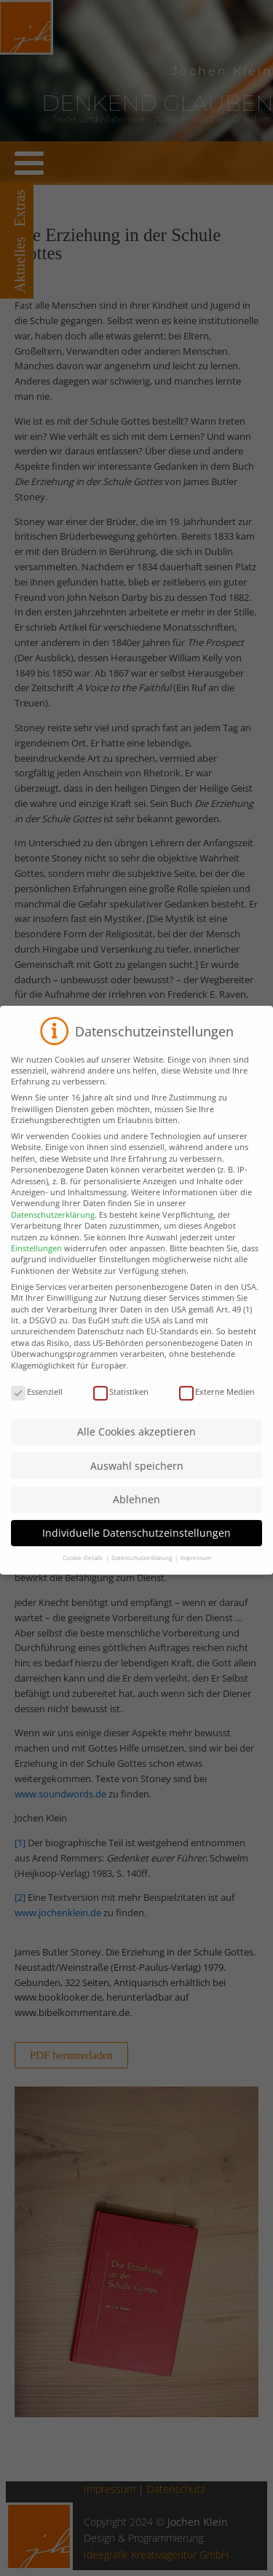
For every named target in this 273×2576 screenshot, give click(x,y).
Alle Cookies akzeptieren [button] (136, 1446)
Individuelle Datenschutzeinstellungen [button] (136, 1547)
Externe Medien (217, 1405)
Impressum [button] (196, 1572)
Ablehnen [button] (136, 1513)
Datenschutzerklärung (53, 1228)
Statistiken (121, 1405)
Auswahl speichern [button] (136, 1479)
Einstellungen (36, 1262)
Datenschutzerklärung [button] (142, 1572)
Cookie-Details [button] (83, 1572)
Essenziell (37, 1405)
